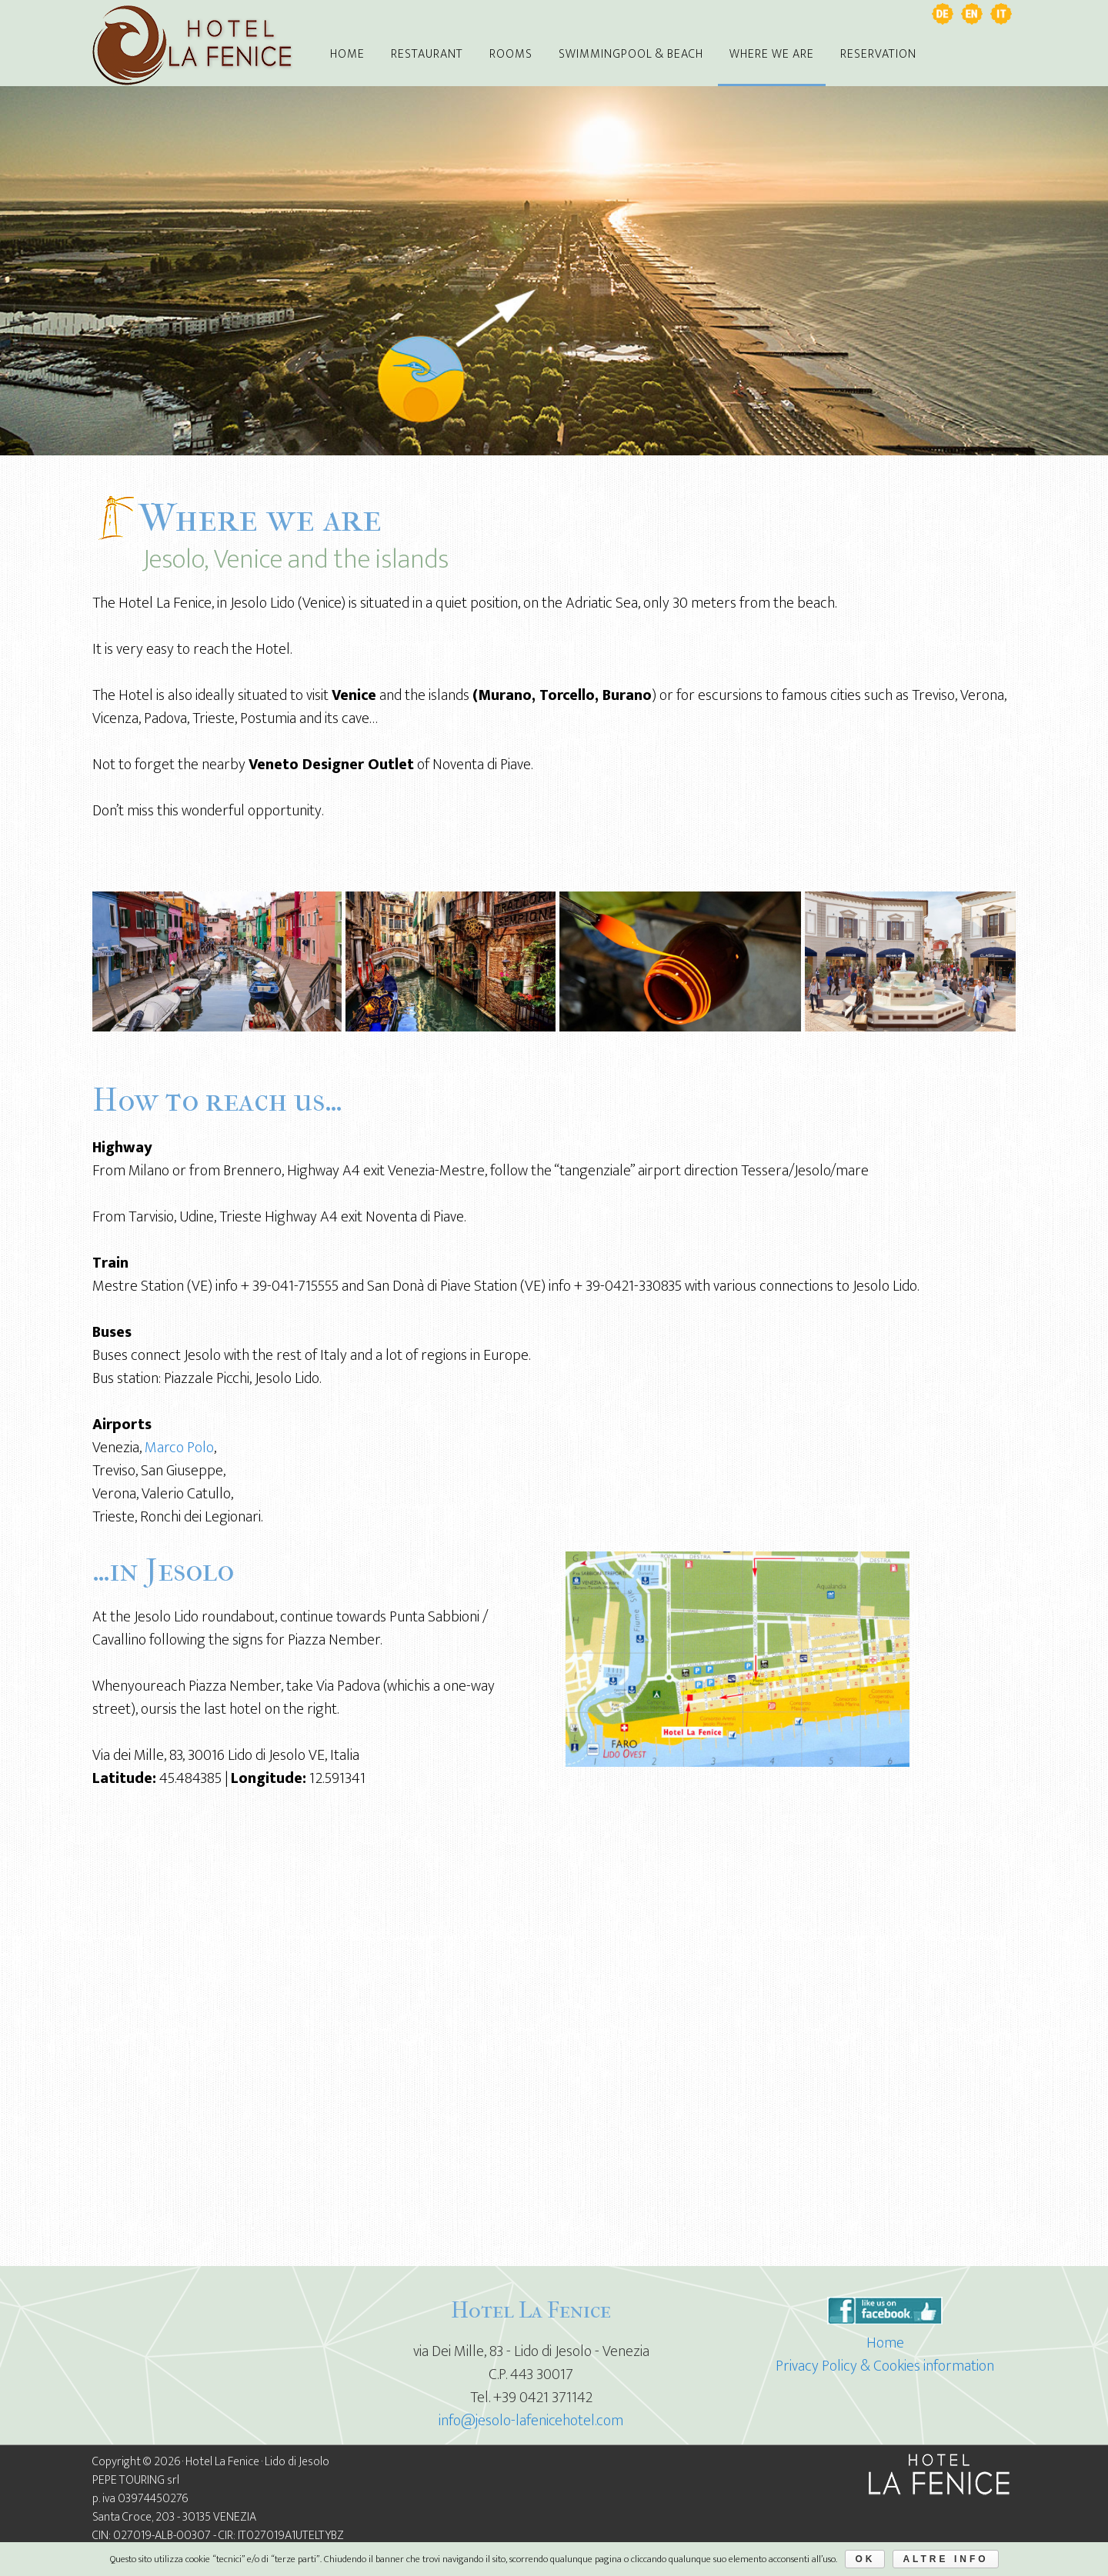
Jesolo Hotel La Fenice (192, 45)
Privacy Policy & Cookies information (885, 2366)
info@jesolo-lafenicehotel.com (531, 2421)
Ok (865, 2559)
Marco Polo (179, 1448)
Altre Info (945, 2559)
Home (885, 2343)
